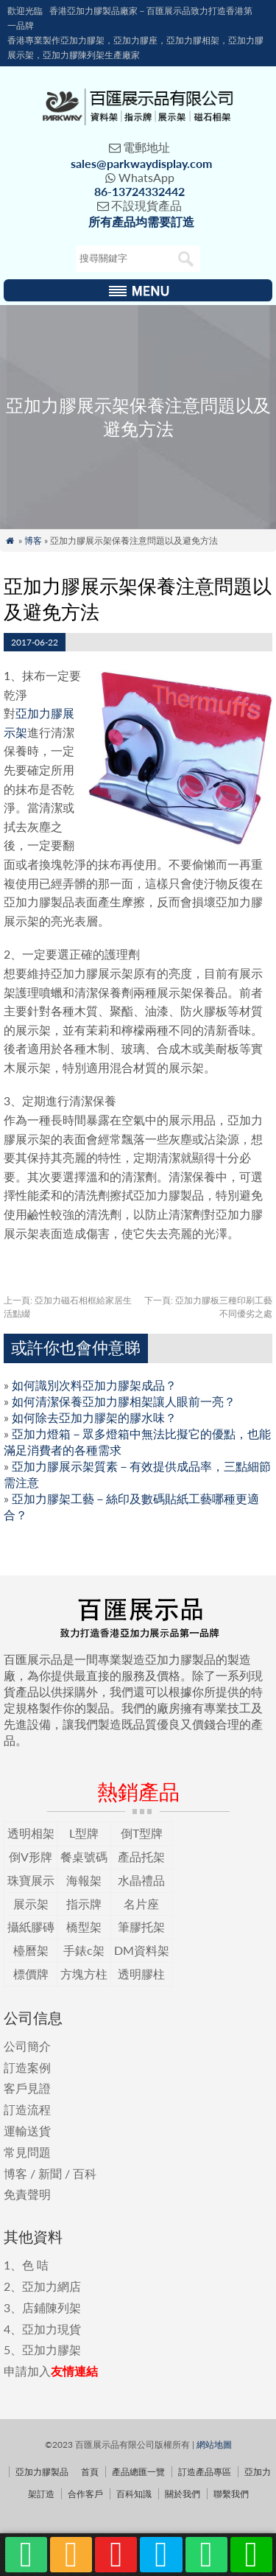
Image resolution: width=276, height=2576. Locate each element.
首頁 (90, 2471)
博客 (33, 540)
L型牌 (84, 1833)
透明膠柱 (141, 1974)
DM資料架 (141, 1950)
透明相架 (30, 1833)
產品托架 (141, 1856)
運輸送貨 (27, 2131)
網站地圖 (214, 2444)
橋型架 (84, 1926)
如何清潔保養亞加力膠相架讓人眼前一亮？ (124, 1401)
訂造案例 (27, 2067)
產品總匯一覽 (138, 2471)
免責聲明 (27, 2194)
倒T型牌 (142, 1833)
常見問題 (27, 2152)
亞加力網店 (51, 2286)
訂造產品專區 (204, 2471)
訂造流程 (27, 2109)
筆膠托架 (141, 1926)
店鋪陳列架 (51, 2307)
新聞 (50, 2173)
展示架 (31, 1904)
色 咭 (35, 2265)
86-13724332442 (139, 191)
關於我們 (182, 2493)
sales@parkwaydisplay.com (141, 163)
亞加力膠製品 (41, 2471)
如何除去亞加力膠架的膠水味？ (94, 1417)
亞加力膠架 (51, 2349)
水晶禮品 (141, 1880)
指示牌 (84, 1904)
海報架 (84, 1880)
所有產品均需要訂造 (141, 221)
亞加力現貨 (51, 2329)
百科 (84, 2173)
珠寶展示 (30, 1880)
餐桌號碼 (83, 1856)
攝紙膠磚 (30, 1926)
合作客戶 (85, 2493)
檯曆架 (31, 1950)
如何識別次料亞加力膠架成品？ (94, 1385)
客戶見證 (27, 2088)
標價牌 (31, 1974)
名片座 (141, 1904)
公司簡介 (27, 2046)
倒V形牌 (30, 1856)
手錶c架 (84, 1950)
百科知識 (134, 2493)
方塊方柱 (83, 1974)
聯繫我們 (231, 2493)
